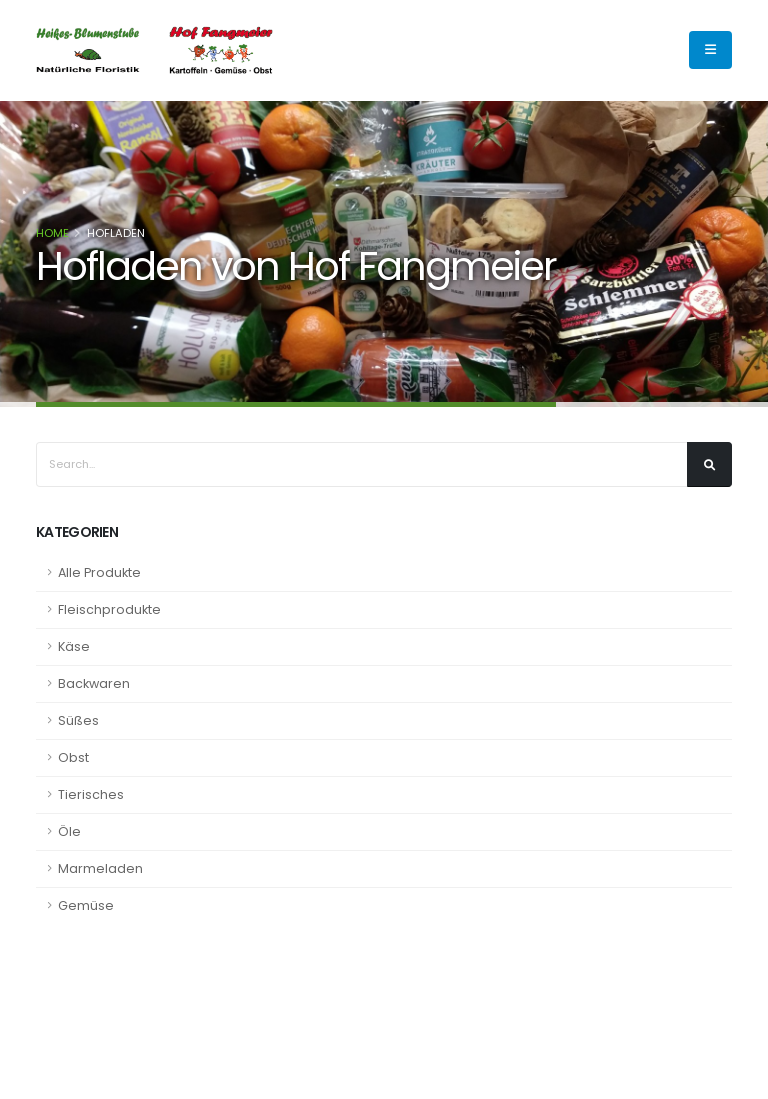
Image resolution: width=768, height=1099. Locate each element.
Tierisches (91, 794)
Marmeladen (100, 868)
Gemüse (86, 905)
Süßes (78, 720)
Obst (73, 757)
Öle (69, 831)
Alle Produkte (99, 572)
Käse (74, 646)
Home (52, 233)
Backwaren (94, 683)
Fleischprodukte (109, 609)
